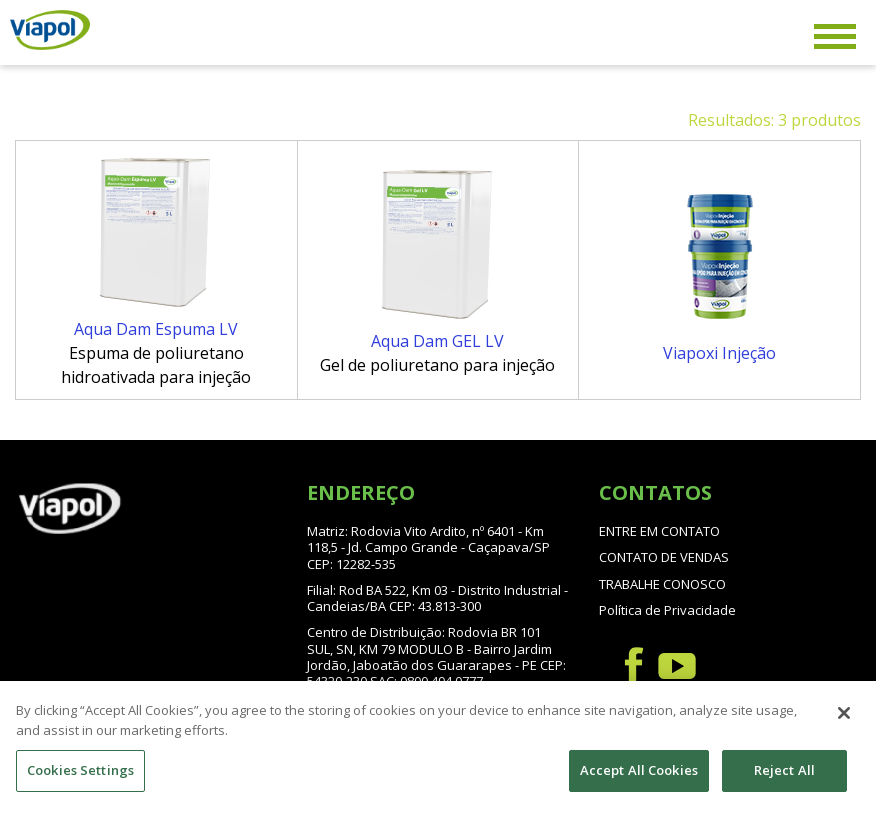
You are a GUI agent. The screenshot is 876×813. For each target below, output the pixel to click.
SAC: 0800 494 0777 (426, 681)
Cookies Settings (80, 782)
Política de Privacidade (667, 610)
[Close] (844, 725)
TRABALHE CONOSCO (662, 584)
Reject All (784, 782)
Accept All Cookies (639, 782)
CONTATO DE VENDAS (664, 557)
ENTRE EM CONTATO (659, 531)
